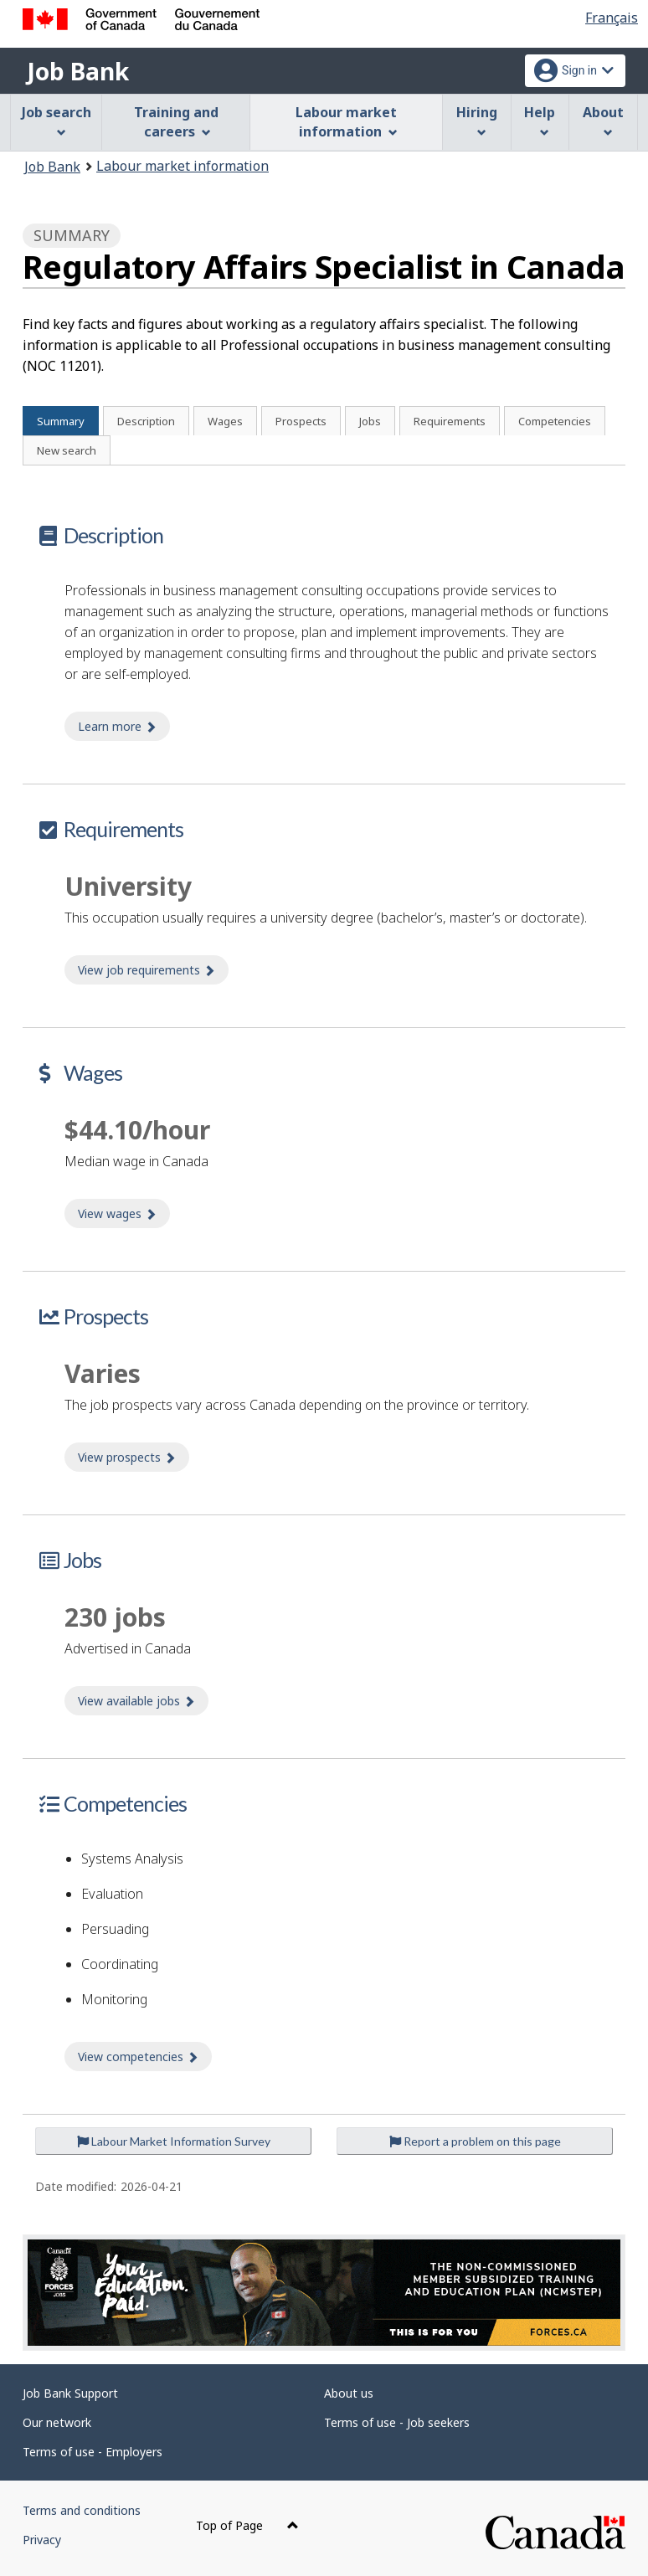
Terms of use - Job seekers (397, 2422)
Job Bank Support (70, 2393)
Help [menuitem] (539, 120)
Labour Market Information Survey (173, 2141)
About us (348, 2393)
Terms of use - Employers (92, 2452)
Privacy (42, 2540)
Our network (57, 2422)
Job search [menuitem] (56, 120)
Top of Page (247, 2525)
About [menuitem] (603, 120)
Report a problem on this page (475, 2141)
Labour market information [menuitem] (346, 122)
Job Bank (78, 71)
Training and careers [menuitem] (176, 122)
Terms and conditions (82, 2510)
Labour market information (182, 166)
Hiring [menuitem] (476, 120)
